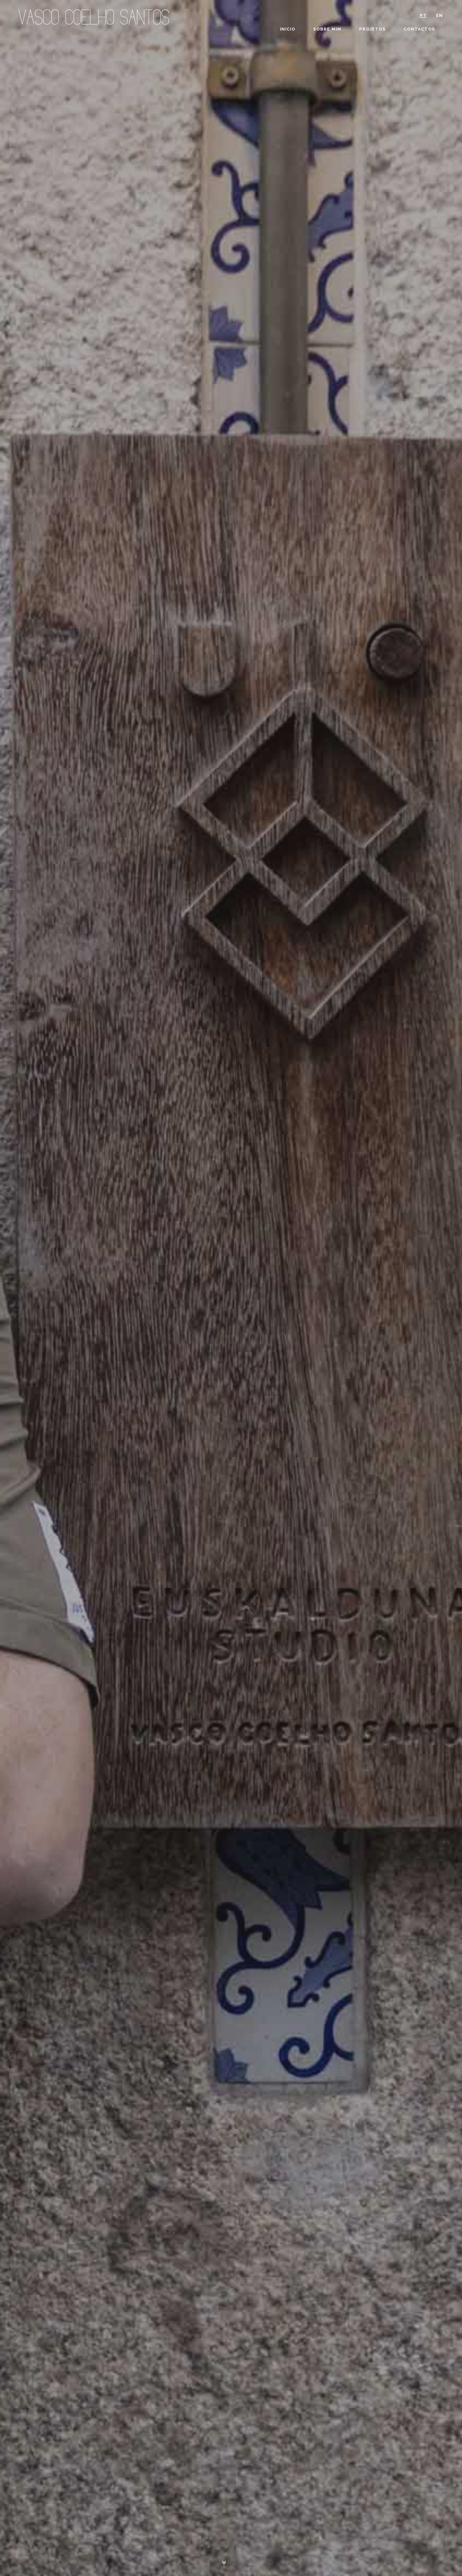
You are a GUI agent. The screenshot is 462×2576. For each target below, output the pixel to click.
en (439, 15)
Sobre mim (327, 29)
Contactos (419, 29)
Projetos (372, 29)
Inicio (287, 29)
